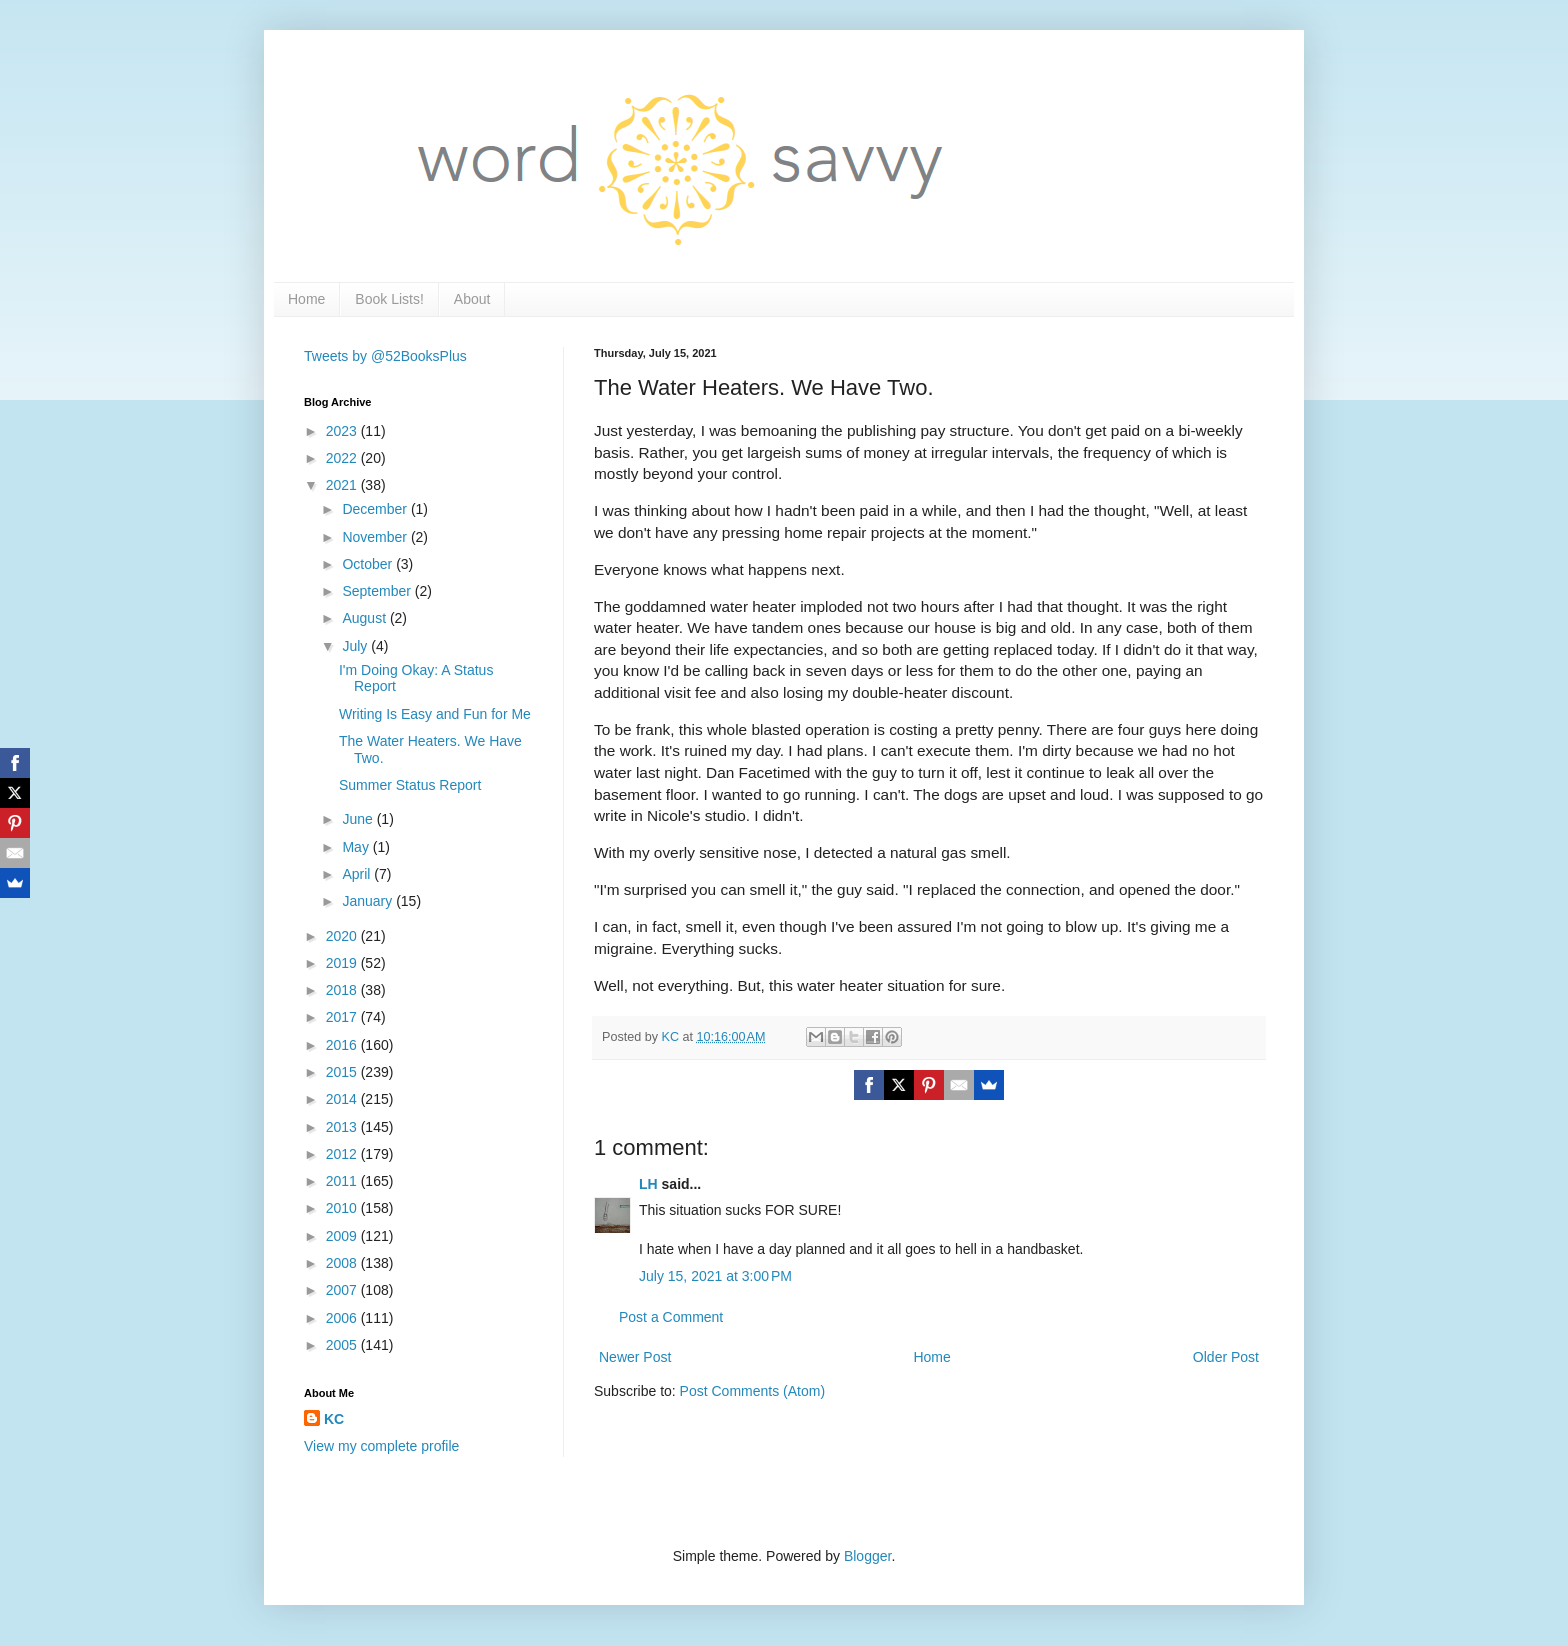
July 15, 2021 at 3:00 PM (715, 1276)
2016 (343, 1045)
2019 (343, 963)
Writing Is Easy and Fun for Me (435, 714)
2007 (343, 1290)
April (358, 874)
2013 (343, 1127)
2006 (343, 1318)
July (356, 646)
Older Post (1226, 1357)
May (357, 847)
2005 (343, 1345)
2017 (343, 1017)
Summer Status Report (410, 785)
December (376, 509)
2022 (343, 458)
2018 (343, 990)
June (359, 819)
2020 (343, 936)
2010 (343, 1208)
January (369, 901)
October (369, 564)
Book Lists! (389, 299)
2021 (343, 485)
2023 (343, 431)
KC (334, 1419)
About (472, 299)
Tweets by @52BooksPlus (385, 356)
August (365, 618)
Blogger (867, 1556)
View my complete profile (381, 1446)
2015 (343, 1072)
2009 (343, 1236)
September (378, 591)
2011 (343, 1181)
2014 (343, 1099)
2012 (343, 1154)
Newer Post (635, 1357)
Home (306, 299)
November (376, 537)
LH (648, 1184)
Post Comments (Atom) (752, 1391)
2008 (343, 1263)
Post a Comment (671, 1317)
